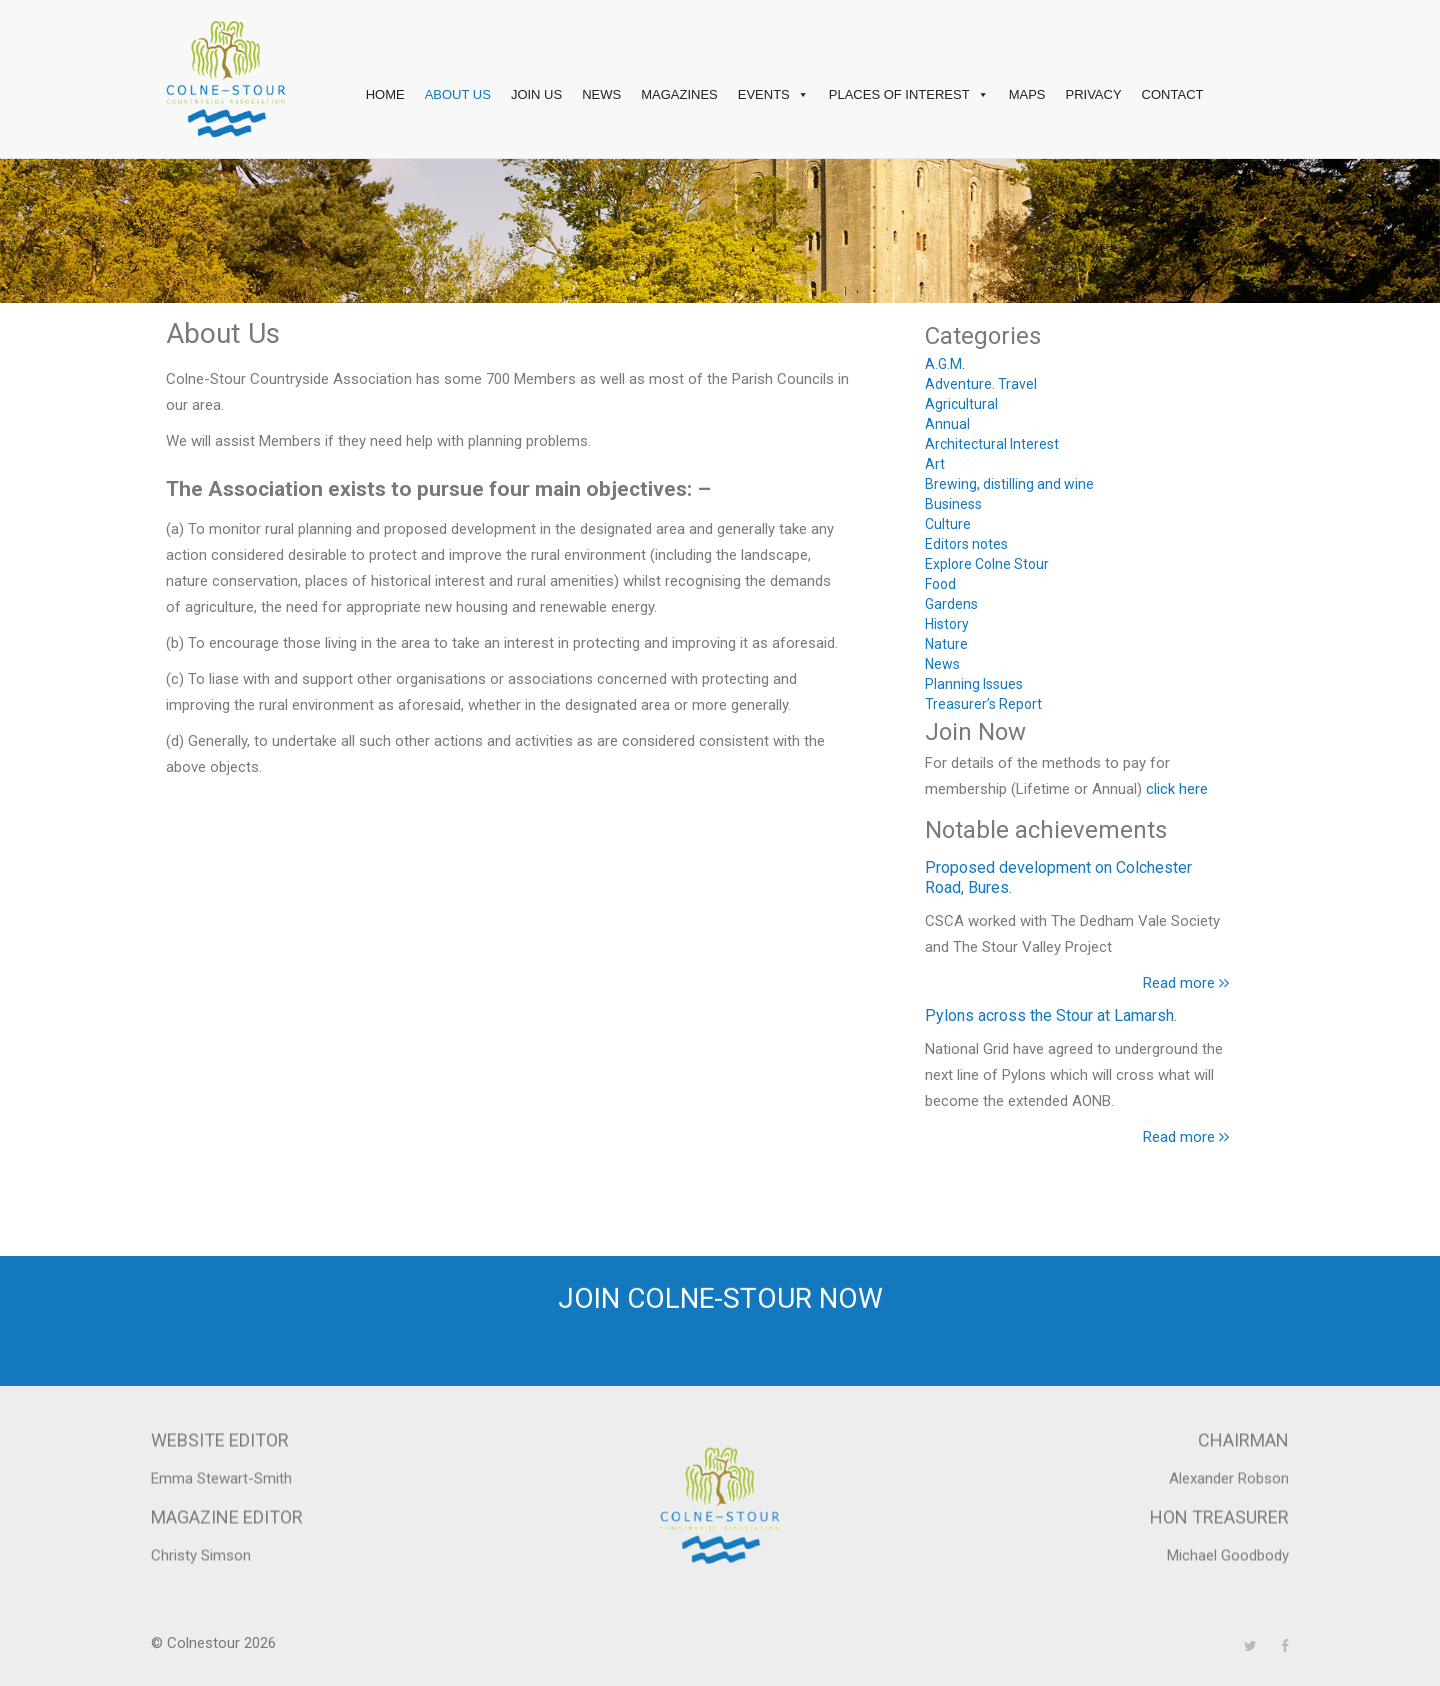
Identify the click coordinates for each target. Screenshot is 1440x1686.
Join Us (536, 94)
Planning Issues (974, 684)
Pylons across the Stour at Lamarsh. (1051, 1015)
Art (935, 464)
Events (773, 95)
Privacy (1093, 94)
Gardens (951, 604)
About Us (458, 94)
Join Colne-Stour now (720, 1292)
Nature (946, 644)
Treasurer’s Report (983, 704)
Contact (1173, 94)
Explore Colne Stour (987, 564)
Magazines (679, 94)
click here (1177, 789)
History (947, 624)
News (601, 94)
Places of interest (909, 95)
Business (953, 504)
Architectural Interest (992, 444)
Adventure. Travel (981, 384)
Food (940, 584)
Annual (947, 424)
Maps (1027, 94)
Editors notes (966, 544)
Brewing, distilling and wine (1009, 484)
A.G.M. (945, 364)
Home (385, 94)
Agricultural (961, 404)
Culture (948, 524)
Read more (1186, 983)
